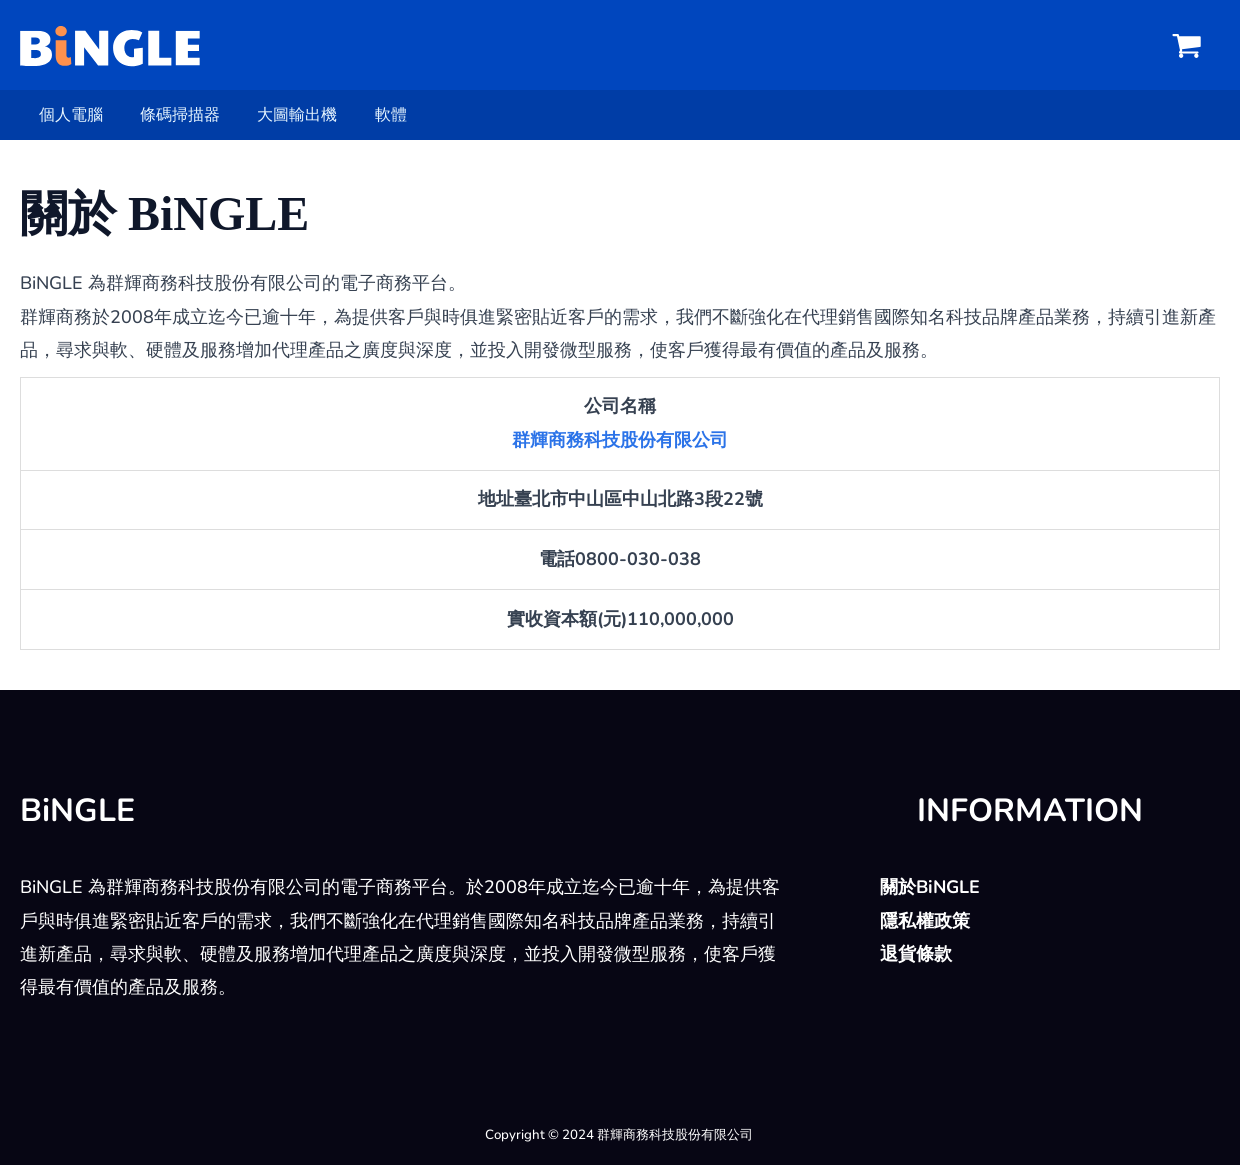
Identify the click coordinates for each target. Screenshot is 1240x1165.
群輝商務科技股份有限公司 (620, 440)
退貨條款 (916, 954)
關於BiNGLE (930, 887)
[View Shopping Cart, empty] (1187, 45)
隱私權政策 (925, 921)
